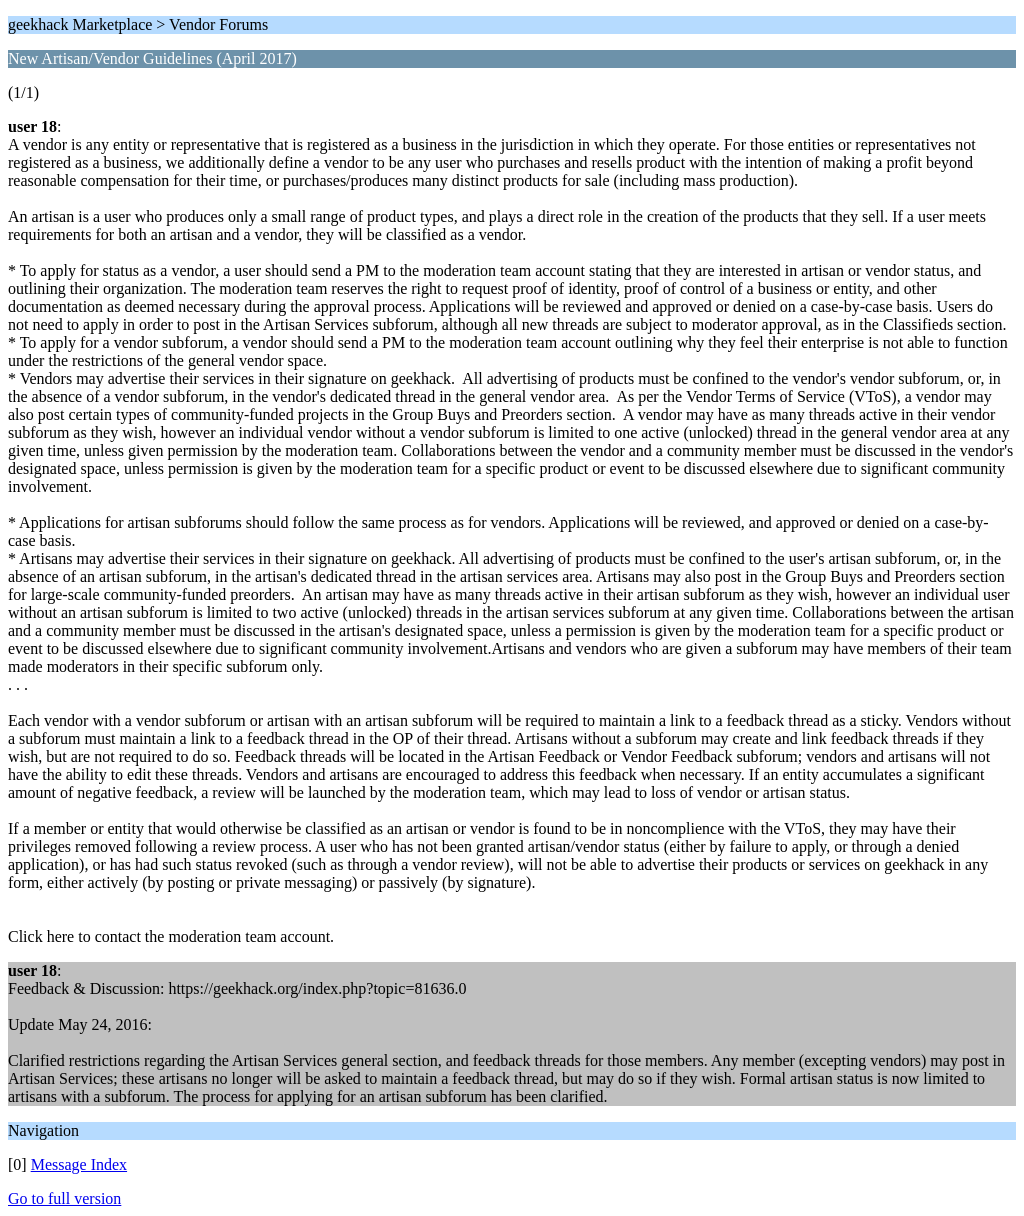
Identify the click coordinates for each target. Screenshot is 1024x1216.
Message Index (79, 1164)
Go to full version (64, 1198)
